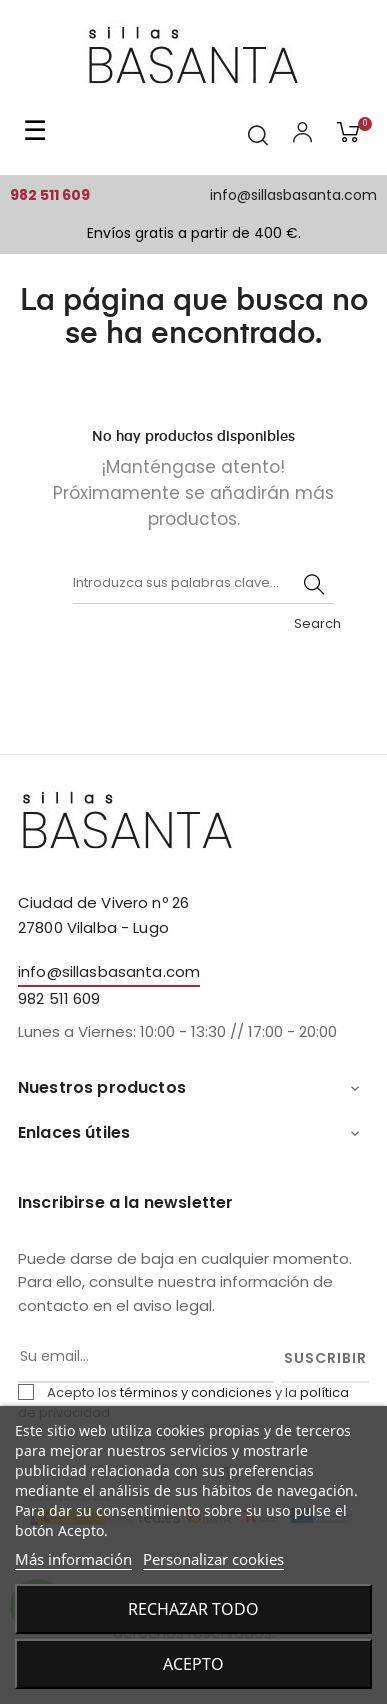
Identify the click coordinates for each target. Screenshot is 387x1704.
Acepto (193, 1664)
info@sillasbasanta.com (293, 195)
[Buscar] (203, 584)
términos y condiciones (196, 1392)
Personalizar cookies (213, 1559)
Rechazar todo (193, 1609)
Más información (73, 1559)
